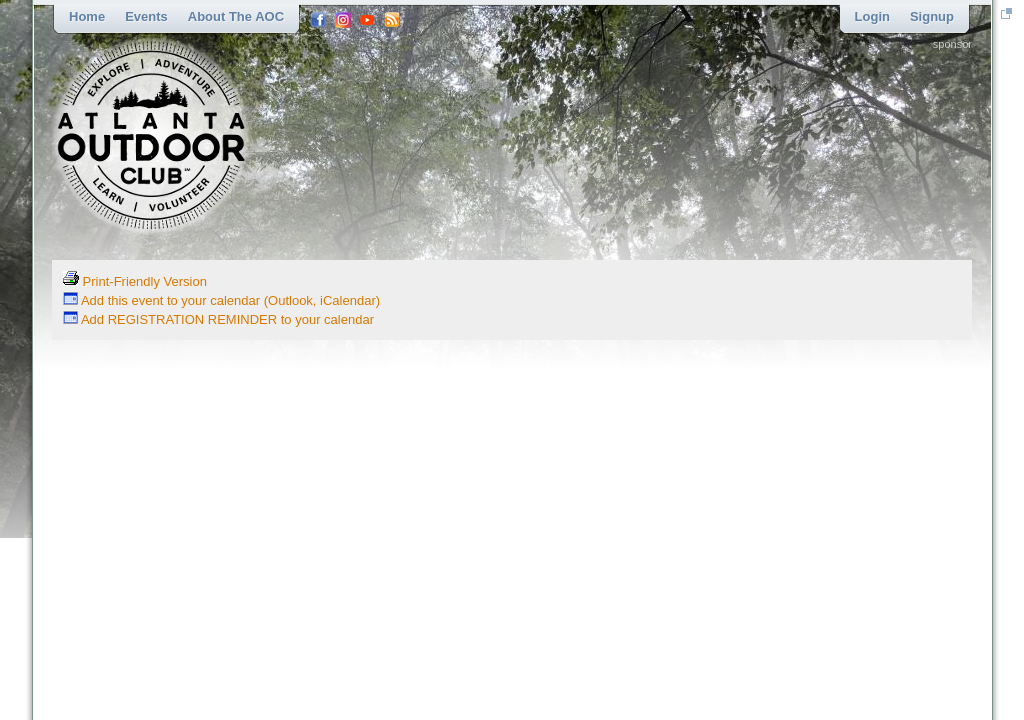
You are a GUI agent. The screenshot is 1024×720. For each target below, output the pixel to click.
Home (87, 16)
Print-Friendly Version (135, 281)
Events (146, 16)
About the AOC (236, 16)
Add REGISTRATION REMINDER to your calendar (218, 319)
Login (872, 16)
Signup (932, 16)
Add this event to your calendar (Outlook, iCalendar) (221, 300)
